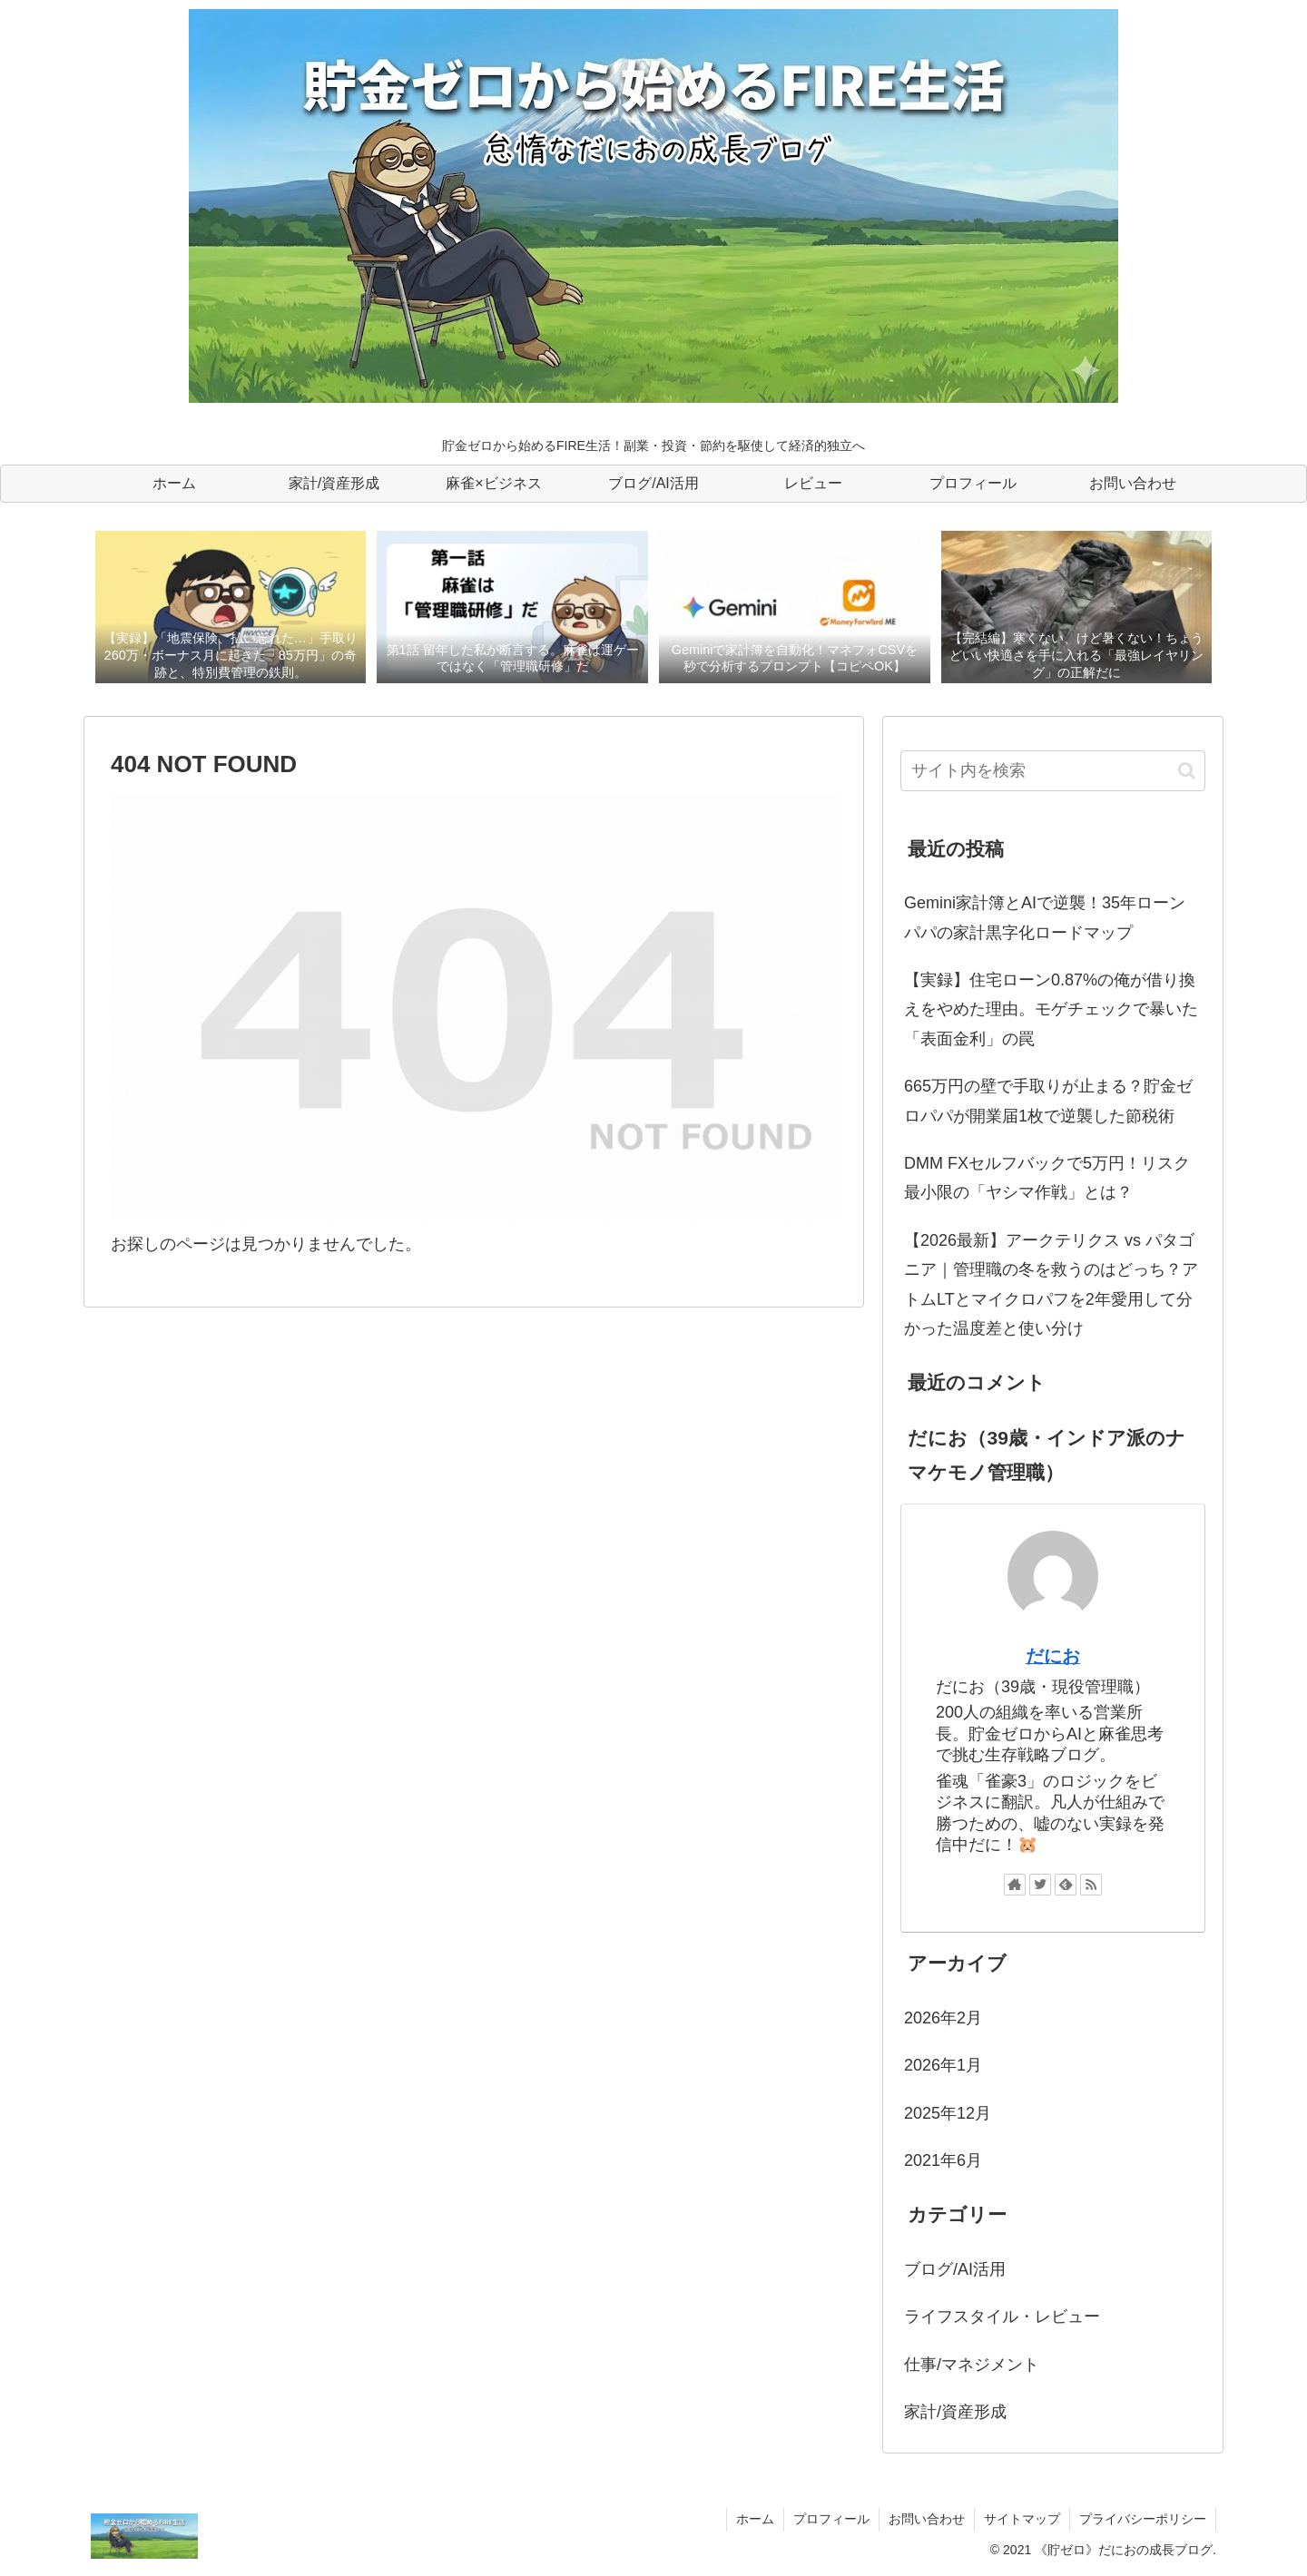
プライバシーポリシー (1142, 2519)
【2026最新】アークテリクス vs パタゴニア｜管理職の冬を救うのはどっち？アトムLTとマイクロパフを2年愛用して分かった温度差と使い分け (1051, 1284)
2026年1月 (943, 2065)
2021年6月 (943, 2160)
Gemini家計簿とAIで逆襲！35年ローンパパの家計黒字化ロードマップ (1044, 917)
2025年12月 (947, 2113)
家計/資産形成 (955, 2412)
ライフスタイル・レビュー (1002, 2316)
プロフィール (831, 2519)
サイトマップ (1022, 2519)
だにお (1053, 1656)
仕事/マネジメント (971, 2365)
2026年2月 (943, 2018)
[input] (1052, 770)
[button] (1187, 770)
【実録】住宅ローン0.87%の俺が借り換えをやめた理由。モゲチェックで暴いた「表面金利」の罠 (1051, 1009)
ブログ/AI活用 (955, 2269)
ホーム (755, 2519)
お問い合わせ (927, 2519)
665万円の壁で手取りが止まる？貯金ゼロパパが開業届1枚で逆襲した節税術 (1048, 1100)
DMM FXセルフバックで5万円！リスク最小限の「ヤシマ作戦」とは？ (1047, 1177)
